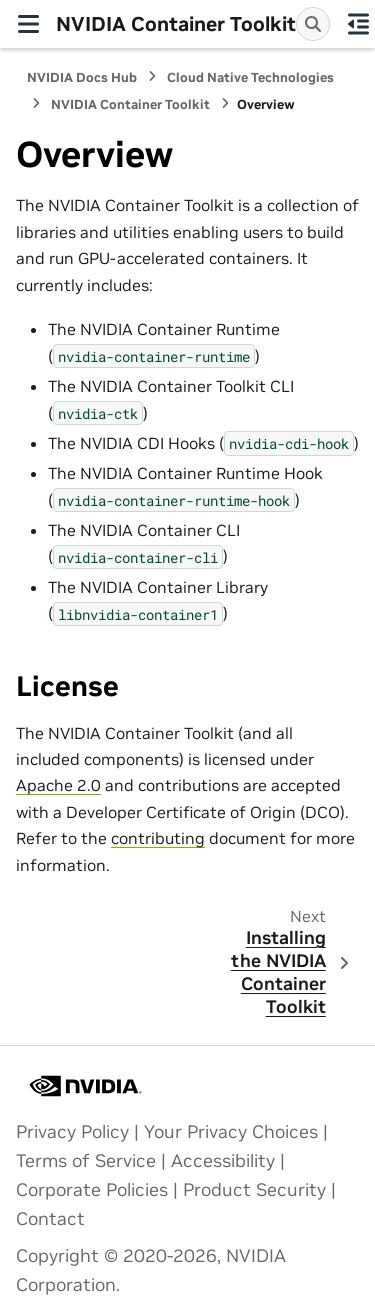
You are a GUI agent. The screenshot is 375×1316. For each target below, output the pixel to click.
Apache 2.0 (58, 785)
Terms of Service (86, 1161)
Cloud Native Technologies (250, 77)
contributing (158, 838)
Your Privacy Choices (231, 1132)
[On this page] (358, 24)
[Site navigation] (28, 24)
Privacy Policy (72, 1132)
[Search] (313, 24)
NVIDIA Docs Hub (82, 77)
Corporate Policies (92, 1190)
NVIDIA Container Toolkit (130, 104)
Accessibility (223, 1161)
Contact (50, 1219)
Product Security (254, 1190)
